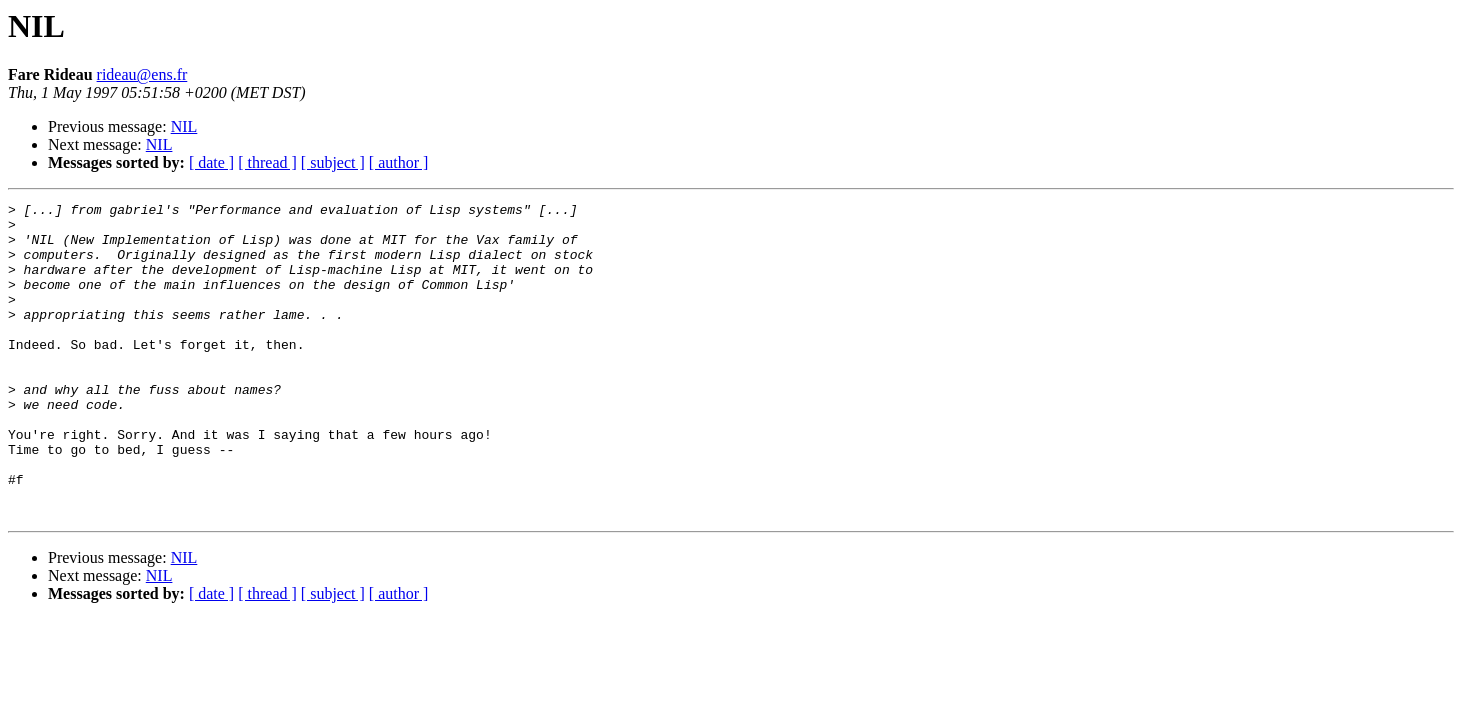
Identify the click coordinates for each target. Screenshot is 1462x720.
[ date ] (211, 162)
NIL (184, 126)
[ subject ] (333, 162)
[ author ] (399, 162)
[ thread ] (267, 162)
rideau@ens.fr (142, 74)
